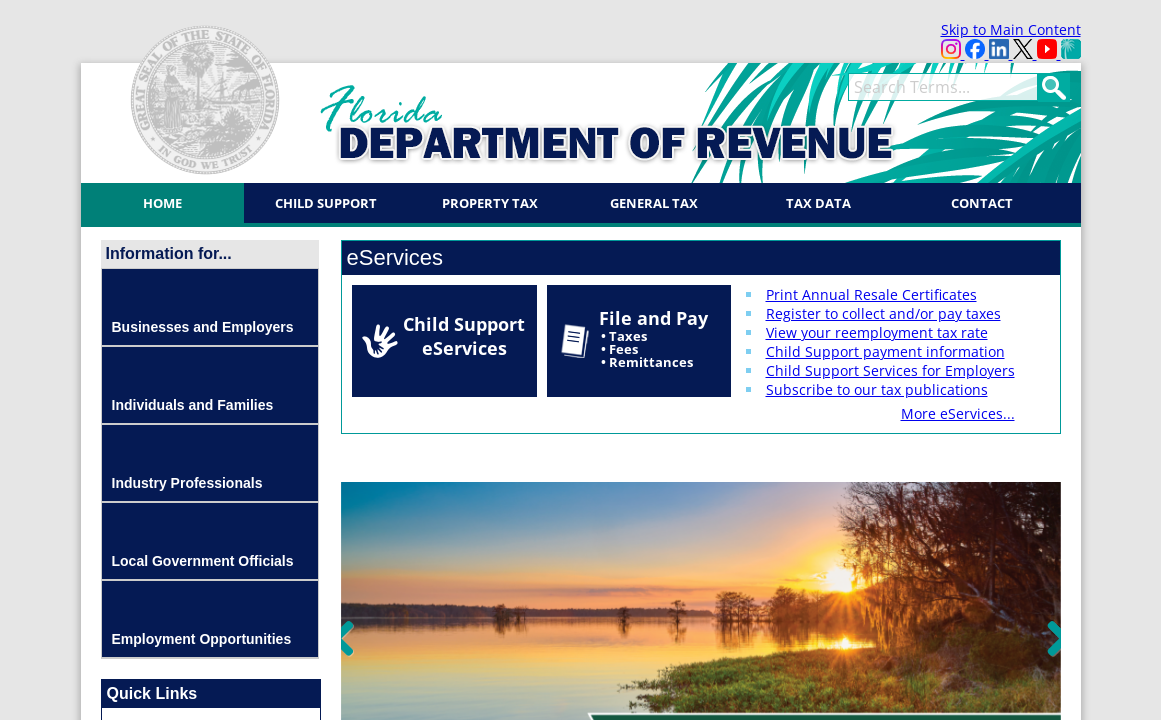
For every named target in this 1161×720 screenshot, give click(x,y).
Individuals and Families (193, 405)
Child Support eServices (464, 336)
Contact (982, 203)
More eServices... (958, 413)
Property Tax (490, 203)
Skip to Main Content (1011, 29)
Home (162, 203)
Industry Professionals (187, 483)
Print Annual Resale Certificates (871, 294)
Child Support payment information (885, 351)
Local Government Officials (203, 561)
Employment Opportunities (202, 639)
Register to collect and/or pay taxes (883, 313)
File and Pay (653, 338)
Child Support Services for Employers (890, 370)
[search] (943, 87)
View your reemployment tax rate (877, 332)
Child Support (326, 203)
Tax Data (818, 203)
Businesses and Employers (203, 327)
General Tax (654, 203)
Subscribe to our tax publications (877, 389)
